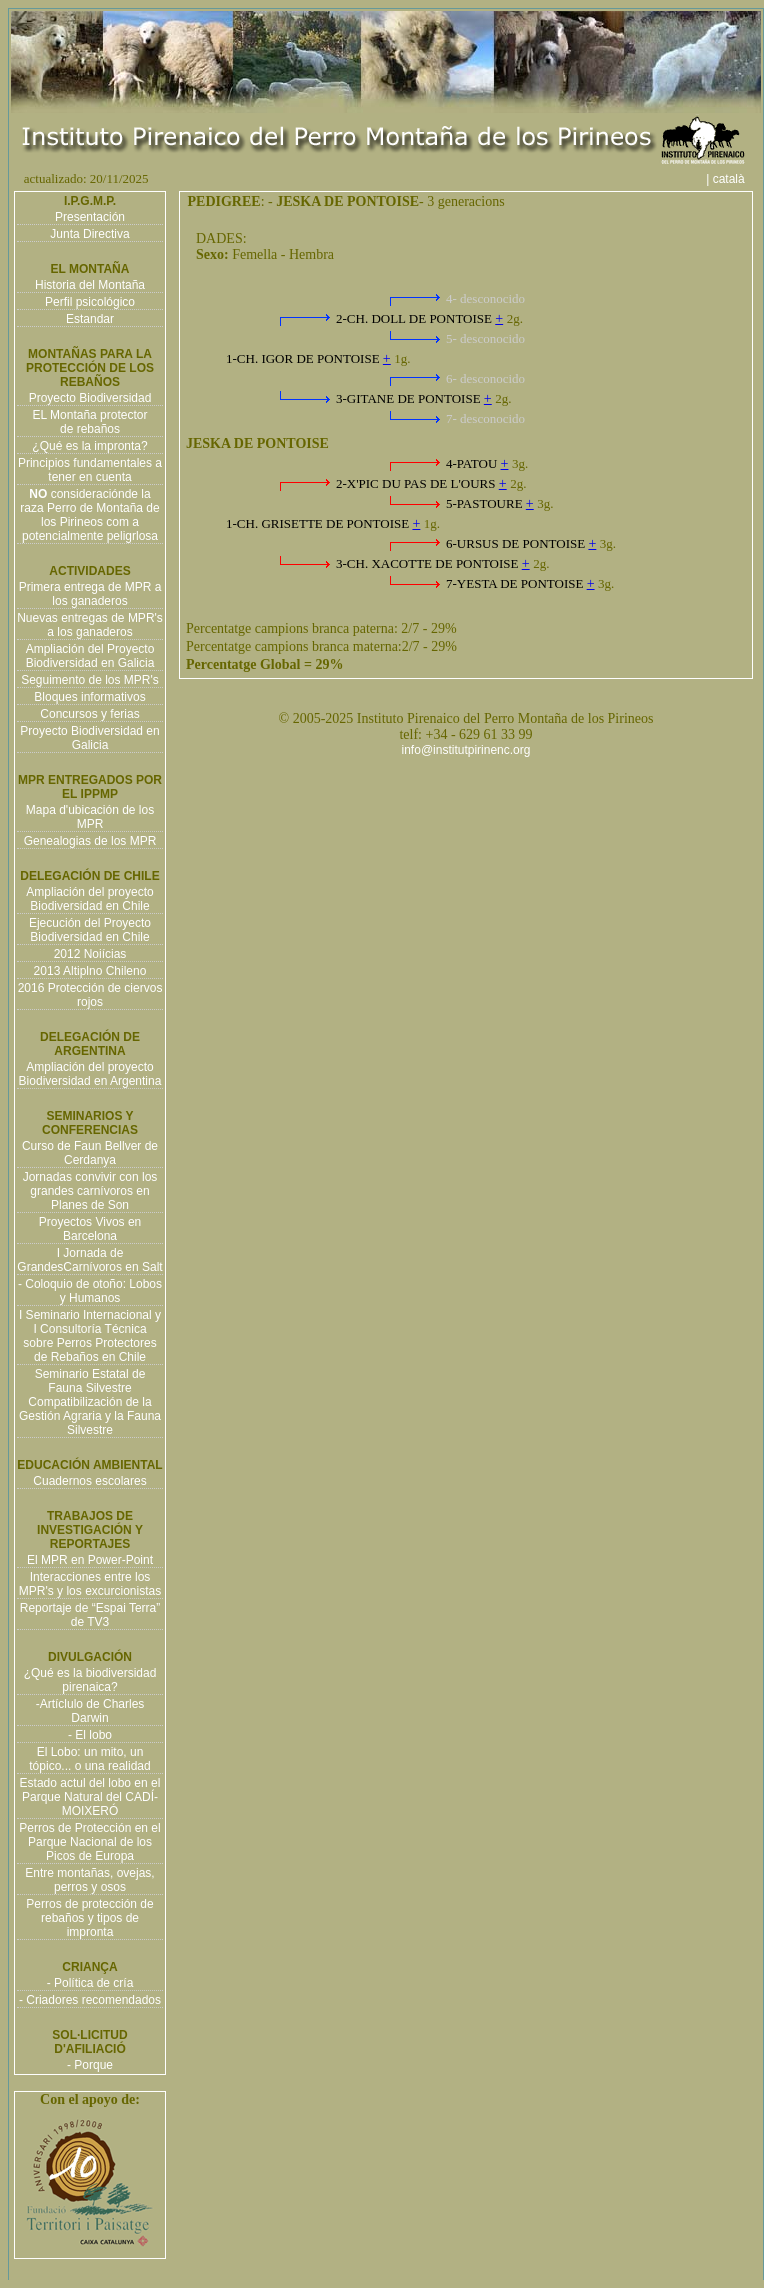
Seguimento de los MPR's (90, 680)
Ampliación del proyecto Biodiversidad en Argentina (90, 1074)
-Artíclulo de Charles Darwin (90, 1711)
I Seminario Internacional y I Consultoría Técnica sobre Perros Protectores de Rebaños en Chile (90, 1336)
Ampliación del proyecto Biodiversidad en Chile (89, 899)
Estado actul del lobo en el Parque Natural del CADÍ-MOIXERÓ (90, 1797)
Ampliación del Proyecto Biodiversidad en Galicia (90, 656)
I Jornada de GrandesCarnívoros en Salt (89, 1260)
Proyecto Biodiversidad (90, 398)
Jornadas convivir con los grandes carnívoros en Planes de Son (90, 1191)
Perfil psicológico (90, 302)
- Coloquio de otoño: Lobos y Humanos (90, 1291)
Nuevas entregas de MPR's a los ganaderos (90, 625)
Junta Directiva (89, 234)
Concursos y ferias (89, 714)
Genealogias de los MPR (90, 841)
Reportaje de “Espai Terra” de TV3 (90, 1615)
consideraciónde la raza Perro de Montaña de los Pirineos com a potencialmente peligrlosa (89, 515)
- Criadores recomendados (90, 2000)
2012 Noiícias (90, 954)
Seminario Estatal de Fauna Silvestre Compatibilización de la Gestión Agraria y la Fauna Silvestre (90, 1402)
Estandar (90, 319)
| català (732, 179)
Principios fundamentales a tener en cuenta (90, 470)
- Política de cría (90, 1983)
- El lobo (90, 1735)
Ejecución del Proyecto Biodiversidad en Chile (90, 930)
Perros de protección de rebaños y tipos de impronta (89, 1918)
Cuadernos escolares (89, 1481)
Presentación (90, 217)
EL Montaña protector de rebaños (90, 422)
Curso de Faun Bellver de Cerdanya (90, 1153)
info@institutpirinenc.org (466, 750)
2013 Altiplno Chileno (90, 971)
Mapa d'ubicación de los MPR (90, 817)
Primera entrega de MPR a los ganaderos (90, 594)
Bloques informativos (89, 697)
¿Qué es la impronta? (89, 446)
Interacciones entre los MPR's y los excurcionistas (90, 1584)
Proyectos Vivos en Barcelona (90, 1229)
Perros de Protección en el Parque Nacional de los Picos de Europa (89, 1842)
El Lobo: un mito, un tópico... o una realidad (89, 1759)
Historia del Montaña (90, 285)
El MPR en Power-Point (90, 1560)
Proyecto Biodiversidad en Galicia (89, 738)
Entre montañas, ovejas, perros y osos (89, 1880)
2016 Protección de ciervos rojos (90, 995)
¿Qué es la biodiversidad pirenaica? (90, 1680)
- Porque (90, 2065)
